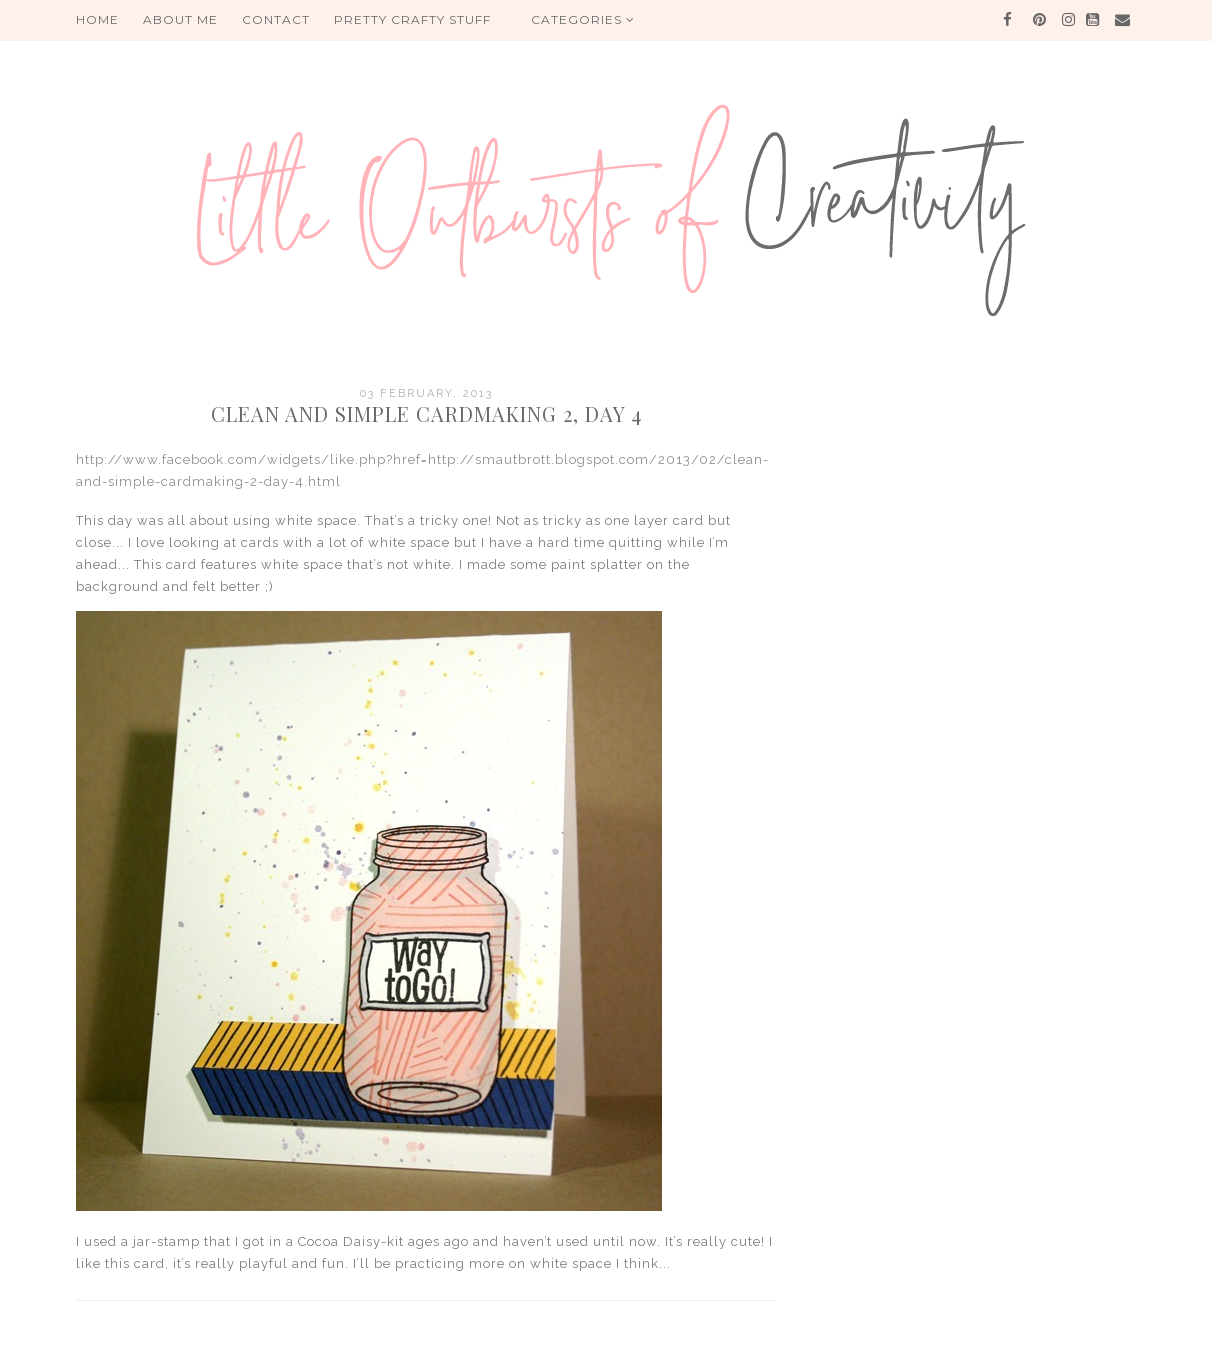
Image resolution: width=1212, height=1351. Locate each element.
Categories (583, 19)
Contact (276, 19)
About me (180, 19)
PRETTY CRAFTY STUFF (412, 19)
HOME (97, 19)
